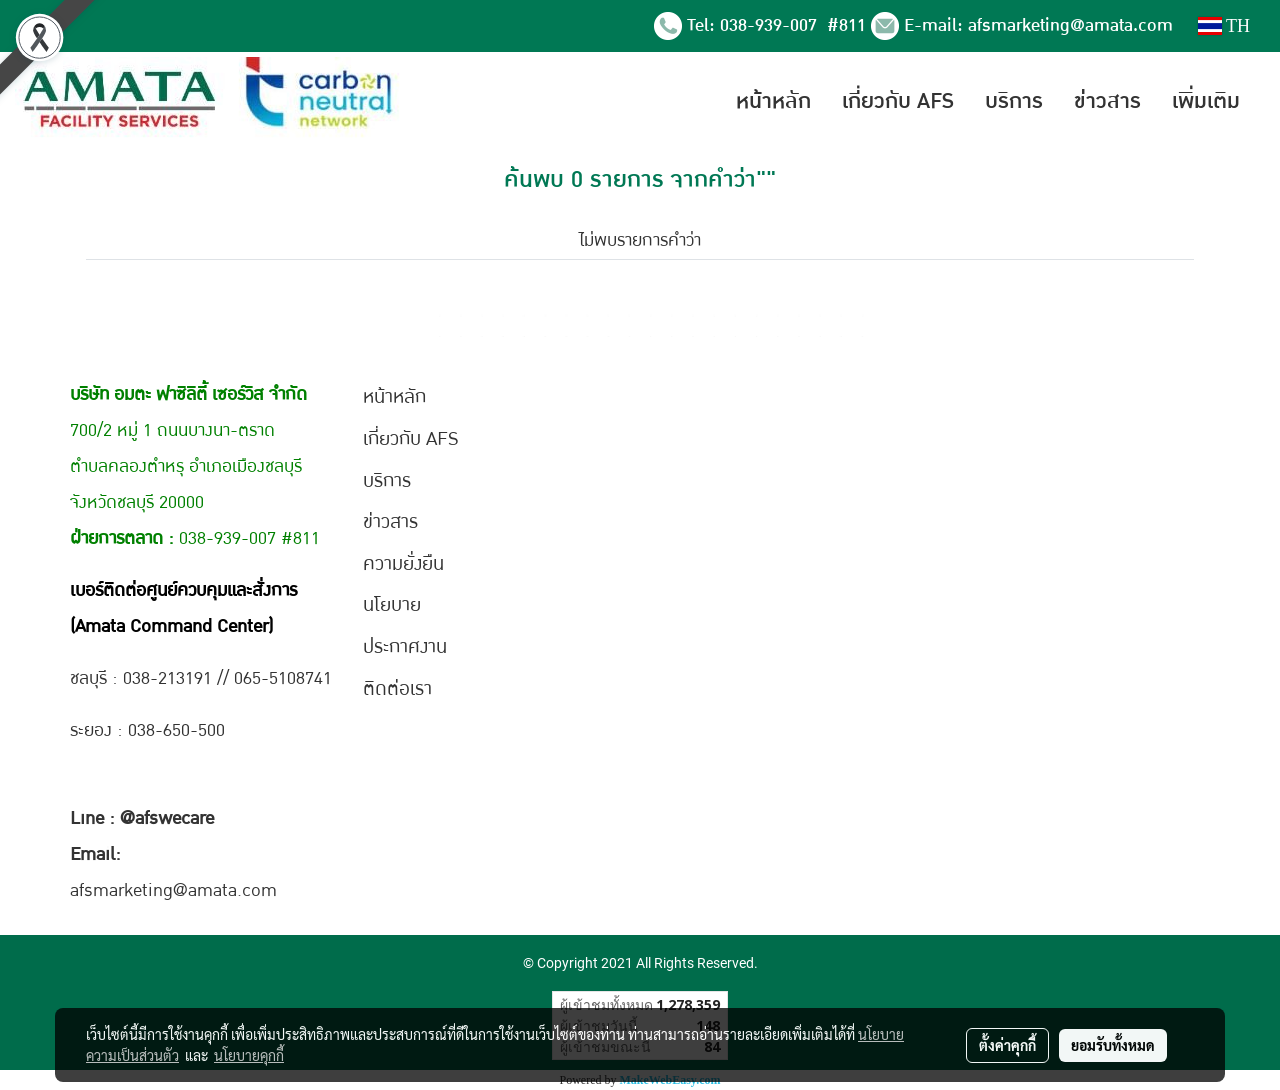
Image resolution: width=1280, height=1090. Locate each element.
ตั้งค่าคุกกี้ (1007, 1045)
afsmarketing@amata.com (1070, 25)
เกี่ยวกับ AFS (898, 101)
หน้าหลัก (773, 101)
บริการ (1014, 101)
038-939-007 (771, 25)
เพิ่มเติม (1206, 101)
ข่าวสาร (1107, 101)
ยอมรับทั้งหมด (1113, 1045)
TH (1224, 26)
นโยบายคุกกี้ (249, 1055)
